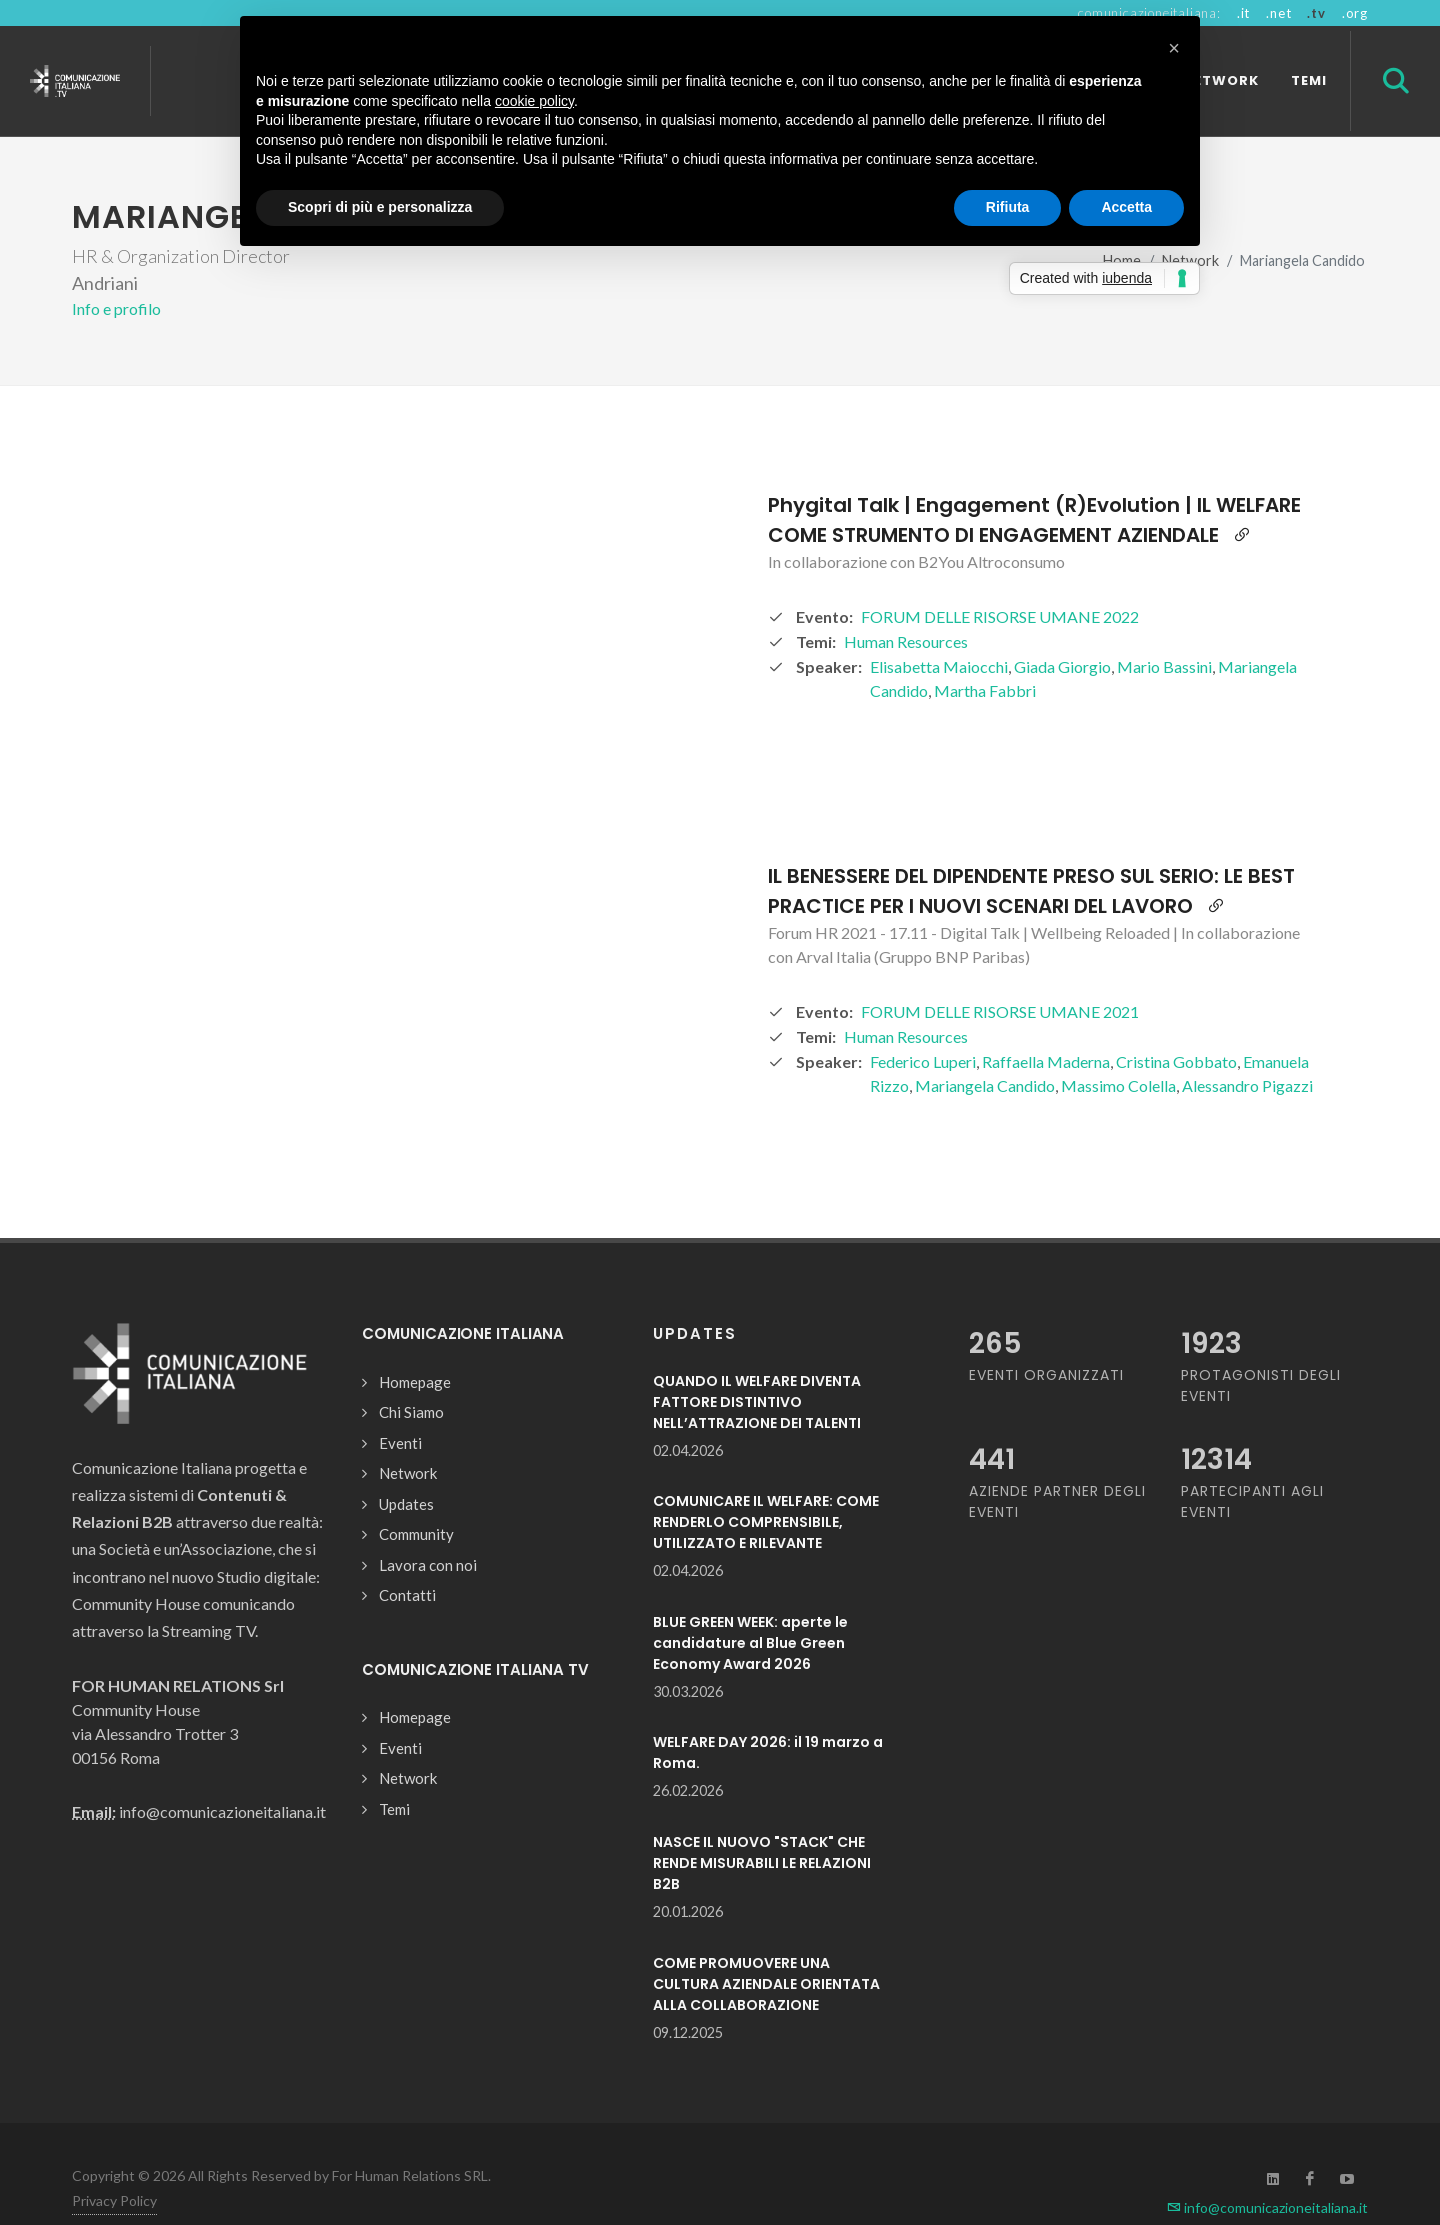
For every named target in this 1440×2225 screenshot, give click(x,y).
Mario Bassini (1164, 631)
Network (408, 1438)
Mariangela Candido (985, 1050)
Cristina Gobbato (1176, 1026)
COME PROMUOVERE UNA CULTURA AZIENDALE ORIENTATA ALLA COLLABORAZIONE (766, 1949)
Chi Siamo (411, 1377)
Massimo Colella (1118, 1050)
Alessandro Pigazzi (1247, 1050)
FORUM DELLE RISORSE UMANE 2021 (1000, 976)
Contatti (407, 1560)
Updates (406, 1469)
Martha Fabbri (985, 655)
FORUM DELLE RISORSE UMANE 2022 (1000, 581)
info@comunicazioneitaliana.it (1267, 2172)
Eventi (400, 1408)
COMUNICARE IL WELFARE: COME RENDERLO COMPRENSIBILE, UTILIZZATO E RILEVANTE (766, 1487)
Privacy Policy (114, 2165)
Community (416, 1499)
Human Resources (906, 606)
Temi (394, 1774)
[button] (1174, 48)
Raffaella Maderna (1046, 1026)
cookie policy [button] (534, 101)
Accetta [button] (1126, 207)
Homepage (415, 1347)
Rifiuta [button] (1008, 207)
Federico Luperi (923, 1026)
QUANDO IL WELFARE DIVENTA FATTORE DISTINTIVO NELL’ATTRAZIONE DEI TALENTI (757, 1367)
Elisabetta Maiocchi (939, 631)
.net (1278, 13)
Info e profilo (116, 273)
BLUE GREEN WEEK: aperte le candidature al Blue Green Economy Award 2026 (750, 1608)
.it (1243, 13)
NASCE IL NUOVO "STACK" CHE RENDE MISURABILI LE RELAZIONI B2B (762, 1828)
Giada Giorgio (1062, 631)
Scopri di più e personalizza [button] (380, 207)
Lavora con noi (428, 1530)
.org (1355, 13)
